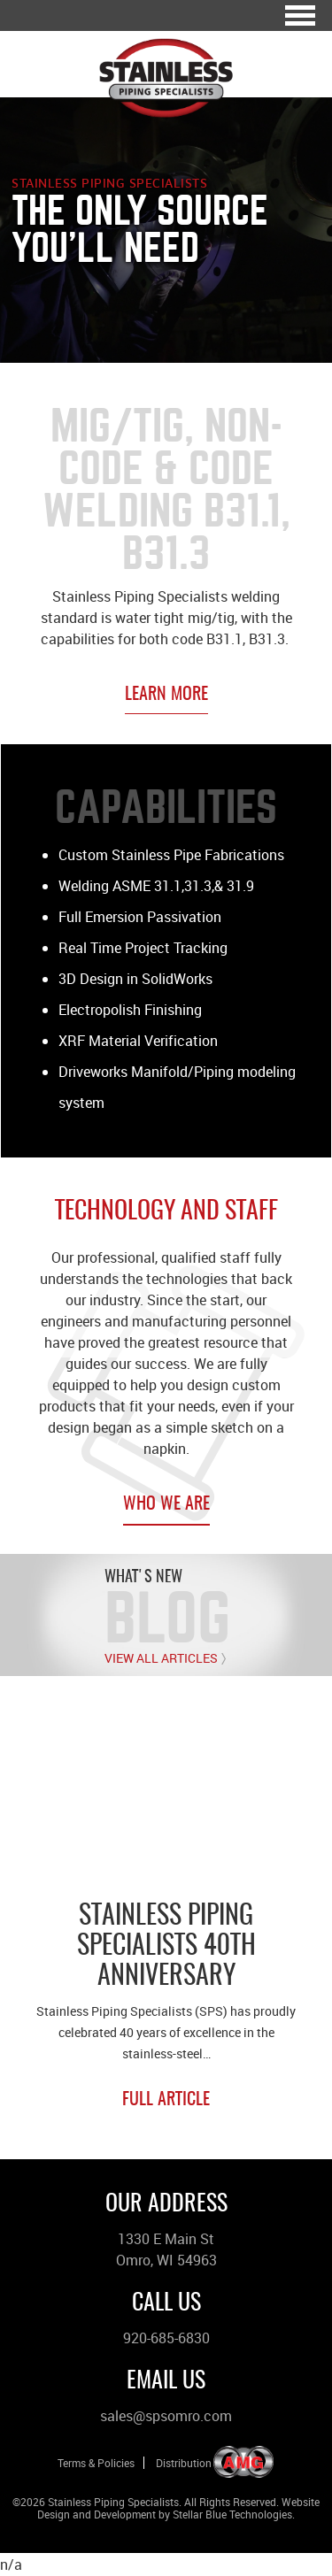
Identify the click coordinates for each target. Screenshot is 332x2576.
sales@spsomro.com (166, 2416)
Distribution (184, 2463)
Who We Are (166, 1504)
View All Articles (161, 1658)
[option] (166, 1917)
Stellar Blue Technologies (232, 2514)
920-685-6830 (166, 2338)
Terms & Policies (96, 2463)
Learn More (166, 695)
